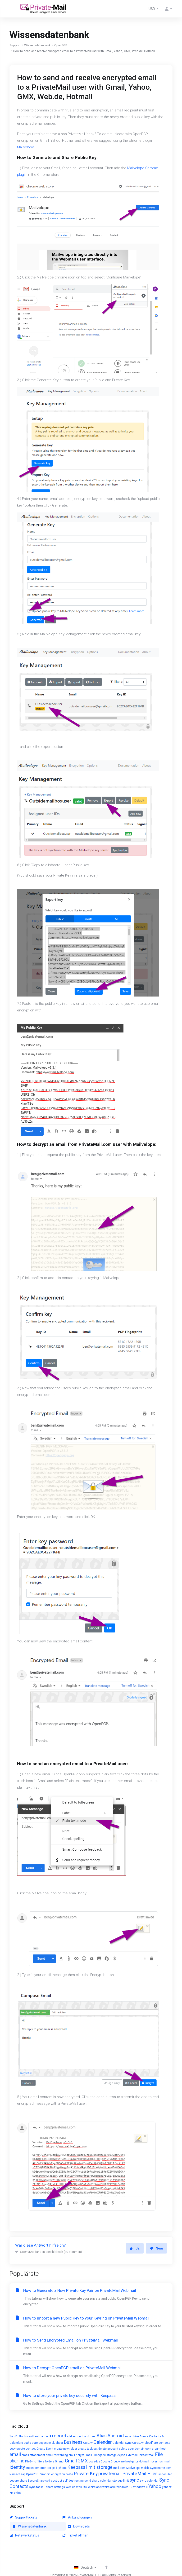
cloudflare (151, 2442)
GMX (82, 2461)
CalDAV (88, 2442)
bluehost (57, 2442)
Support (15, 45)
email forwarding (57, 2455)
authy (27, 2442)
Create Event (44, 2448)
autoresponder (41, 2442)
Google (105, 2461)
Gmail (71, 2461)
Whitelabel (95, 2487)
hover (153, 2461)
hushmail (164, 2461)
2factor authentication (33, 2436)
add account (75, 2436)
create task (85, 2448)
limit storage (99, 2467)
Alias (101, 2436)
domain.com (143, 2448)
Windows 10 (124, 2487)
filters (40, 2461)
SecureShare (36, 2480)
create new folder (65, 2448)
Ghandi (59, 2461)
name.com (164, 2468)
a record (57, 2436)
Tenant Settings (54, 2487)
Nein (156, 2248)
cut (95, 2448)
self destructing (73, 2480)
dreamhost (159, 2448)
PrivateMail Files (140, 2473)
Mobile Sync (149, 2468)
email (15, 2454)
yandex (167, 2487)
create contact (26, 2448)
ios (49, 2468)
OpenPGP (60, 45)
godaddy (94, 2461)
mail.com (119, 2468)
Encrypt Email (83, 2455)
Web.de (70, 2487)
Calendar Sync (122, 2442)
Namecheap (17, 2474)
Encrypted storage (105, 2455)
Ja (135, 2248)
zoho (17, 2493)
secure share (18, 2480)
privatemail (110, 2473)
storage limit (120, 2480)
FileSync (30, 2461)
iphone (62, 2468)
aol (126, 2436)
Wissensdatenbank (37, 45)
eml (70, 2455)
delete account (108, 2448)
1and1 (13, 2436)
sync (134, 2480)
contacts (164, 2442)
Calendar (103, 2442)
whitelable (109, 2487)
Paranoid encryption (52, 2474)
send (87, 2480)
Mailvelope (133, 2468)
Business (73, 2442)
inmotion (40, 2468)
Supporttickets (23, 2517)
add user (90, 2436)
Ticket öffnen (127, 2526)
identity (17, 2467)
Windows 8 (140, 2487)
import (30, 2468)
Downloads (21, 2526)
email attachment (33, 2455)
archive (134, 2436)
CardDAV (138, 2442)
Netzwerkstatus (76, 2526)
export (121, 2455)
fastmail (148, 2455)
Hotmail (144, 2461)
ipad (54, 2468)
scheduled (165, 2474)
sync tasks (36, 2487)
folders (49, 2461)
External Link (134, 2455)
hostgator (131, 2461)
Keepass (76, 2467)
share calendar (102, 2480)
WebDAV (81, 2487)
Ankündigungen (76, 2517)
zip (11, 2493)
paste (69, 2474)
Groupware (118, 2461)
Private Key (86, 2473)
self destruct (53, 2480)
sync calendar (149, 2480)
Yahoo (154, 2486)
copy (12, 2448)
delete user (126, 2448)
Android (115, 2436)
